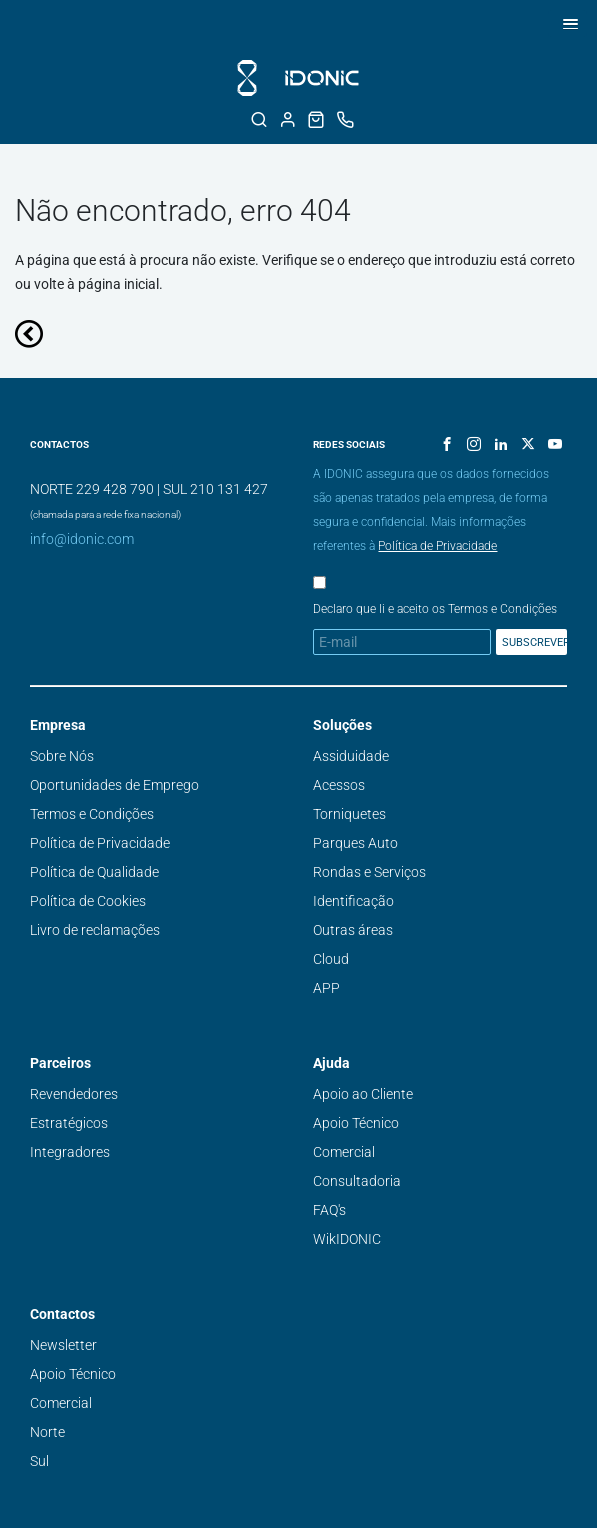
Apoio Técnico (356, 1123)
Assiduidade (351, 756)
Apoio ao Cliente (363, 1094)
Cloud (331, 959)
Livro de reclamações (95, 930)
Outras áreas (353, 930)
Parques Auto (355, 843)
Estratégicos (69, 1123)
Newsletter (63, 1345)
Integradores (70, 1152)
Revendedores (74, 1094)
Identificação (353, 901)
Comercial (344, 1152)
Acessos (339, 785)
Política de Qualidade (94, 872)
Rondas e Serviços (369, 872)
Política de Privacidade (437, 546)
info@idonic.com (82, 539)
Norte (47, 1432)
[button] (567, 23)
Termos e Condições (92, 814)
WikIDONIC (347, 1239)
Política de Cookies (88, 901)
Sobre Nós (62, 756)
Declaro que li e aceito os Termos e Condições (435, 609)
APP (326, 988)
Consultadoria (357, 1181)
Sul (39, 1461)
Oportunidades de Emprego (114, 785)
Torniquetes (349, 814)
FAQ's (329, 1210)
